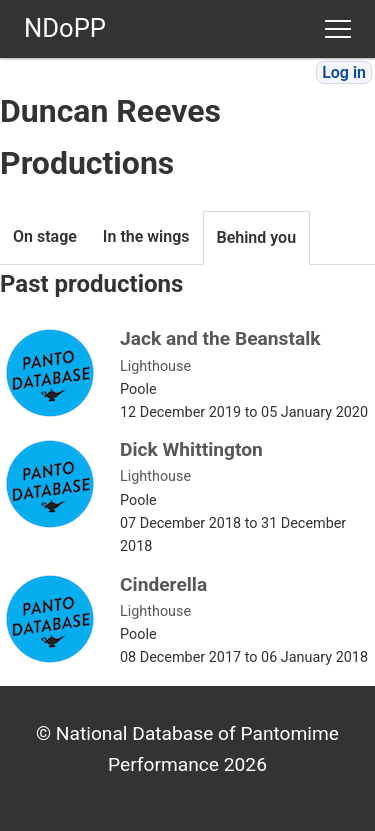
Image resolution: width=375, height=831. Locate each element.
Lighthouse (155, 366)
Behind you (257, 237)
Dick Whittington (191, 449)
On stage (45, 236)
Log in (344, 72)
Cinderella (163, 584)
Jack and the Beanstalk (220, 338)
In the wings (146, 236)
